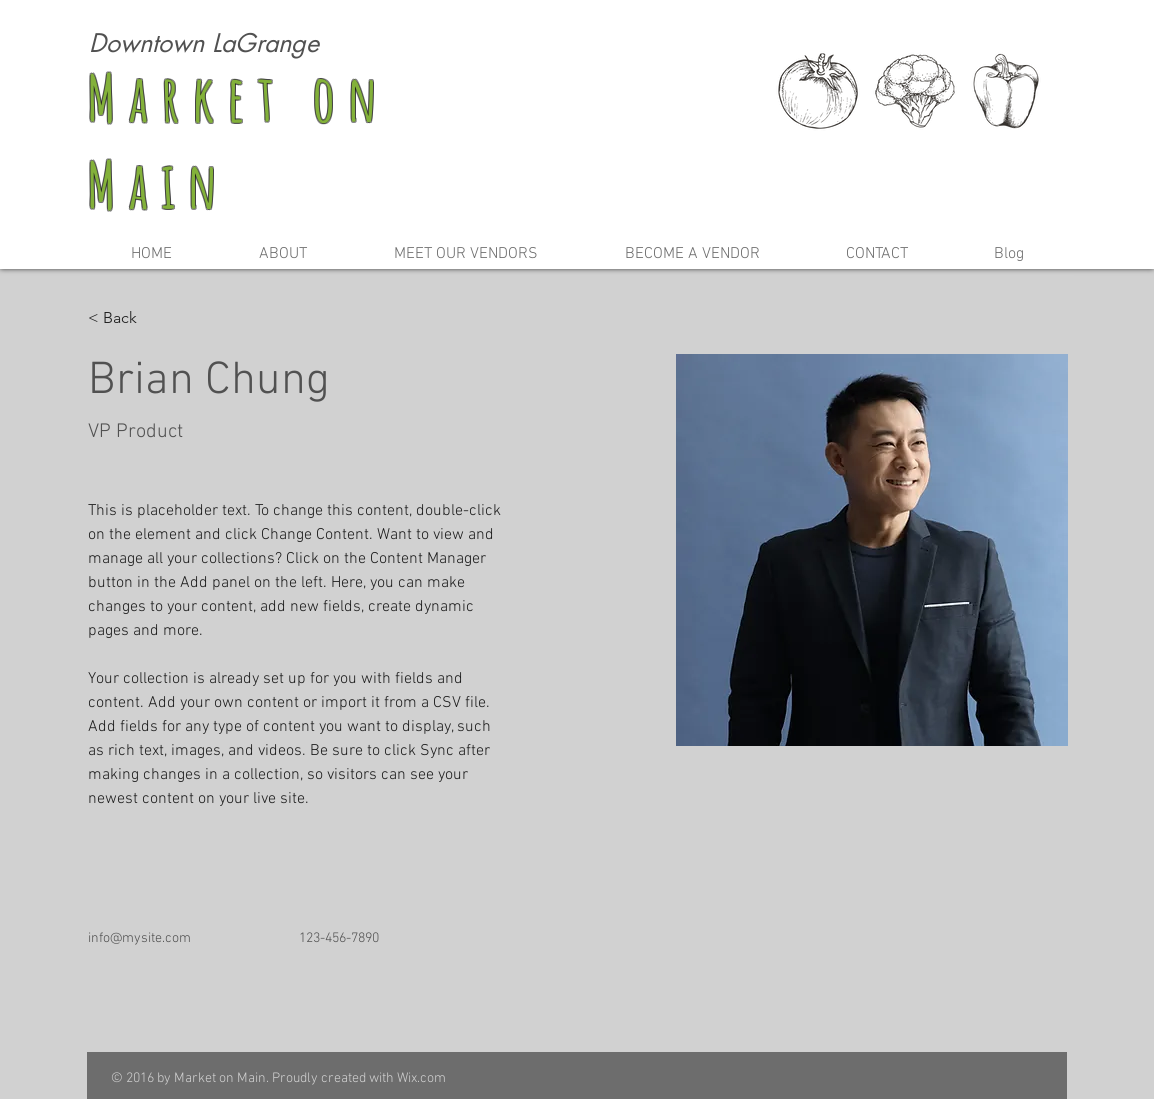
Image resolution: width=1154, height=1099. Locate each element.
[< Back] (127, 318)
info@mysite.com (139, 938)
